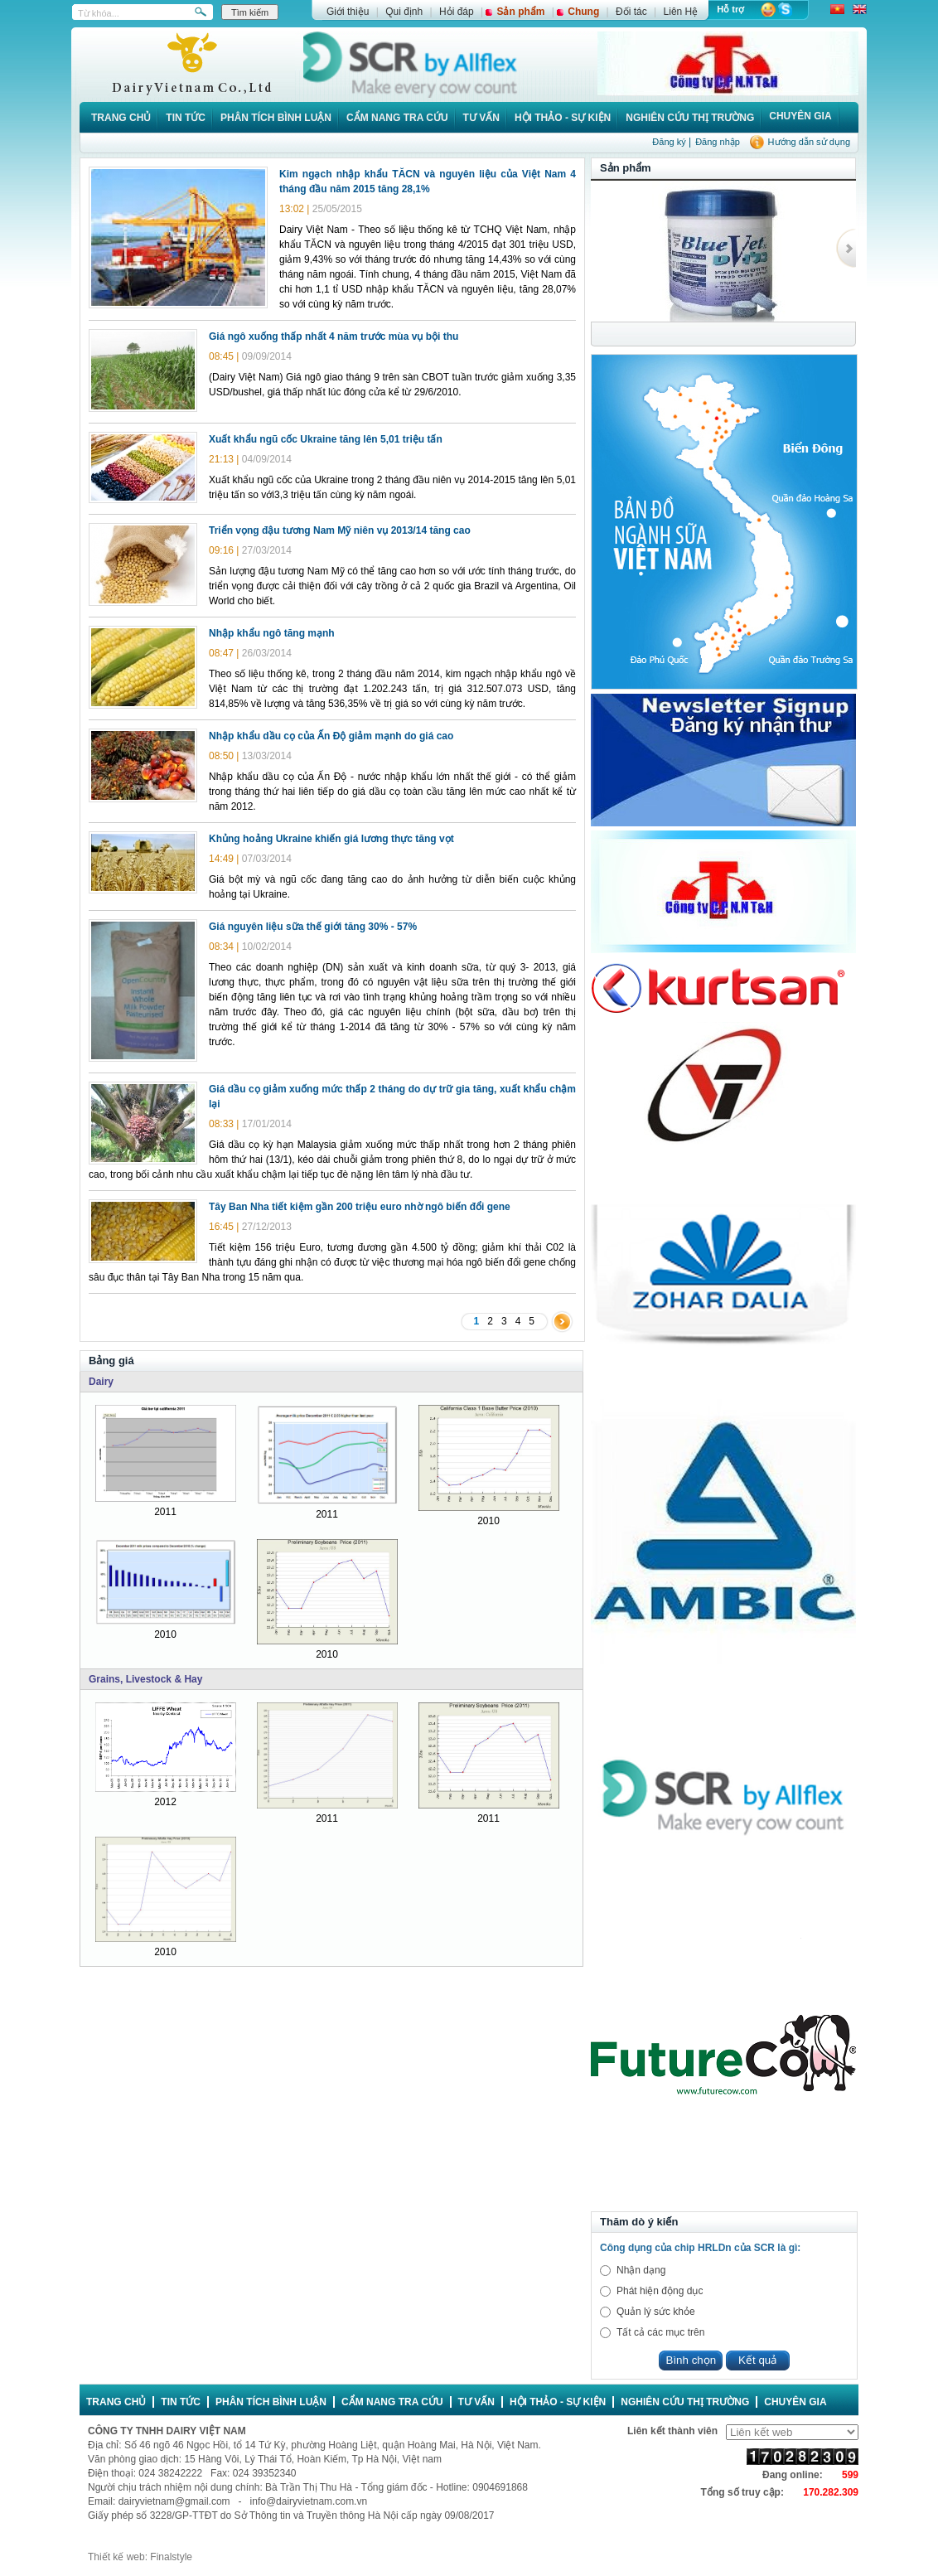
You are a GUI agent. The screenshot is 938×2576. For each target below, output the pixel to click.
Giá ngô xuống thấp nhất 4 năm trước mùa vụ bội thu (333, 336)
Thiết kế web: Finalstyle (140, 2557)
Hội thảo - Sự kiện (563, 117)
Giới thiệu (347, 11)
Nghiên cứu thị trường (690, 117)
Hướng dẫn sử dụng (809, 142)
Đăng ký (668, 142)
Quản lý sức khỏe (655, 2311)
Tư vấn (481, 117)
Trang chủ (121, 117)
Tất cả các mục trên (660, 2332)
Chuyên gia (800, 116)
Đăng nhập (717, 142)
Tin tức (185, 117)
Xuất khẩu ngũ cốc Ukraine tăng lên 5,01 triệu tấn (325, 439)
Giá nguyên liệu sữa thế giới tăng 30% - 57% (313, 926)
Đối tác (631, 11)
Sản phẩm (520, 11)
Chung (583, 11)
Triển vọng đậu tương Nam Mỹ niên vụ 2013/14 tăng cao (340, 530)
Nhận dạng (640, 2270)
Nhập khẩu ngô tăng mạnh (272, 633)
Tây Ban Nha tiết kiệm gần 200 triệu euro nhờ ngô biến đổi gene (359, 1207)
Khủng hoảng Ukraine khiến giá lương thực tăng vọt (331, 839)
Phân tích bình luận (275, 117)
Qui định (404, 11)
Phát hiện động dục (659, 2291)
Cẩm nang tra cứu (397, 117)
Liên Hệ (681, 11)
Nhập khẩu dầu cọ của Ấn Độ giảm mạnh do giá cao (331, 736)
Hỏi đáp (456, 11)
